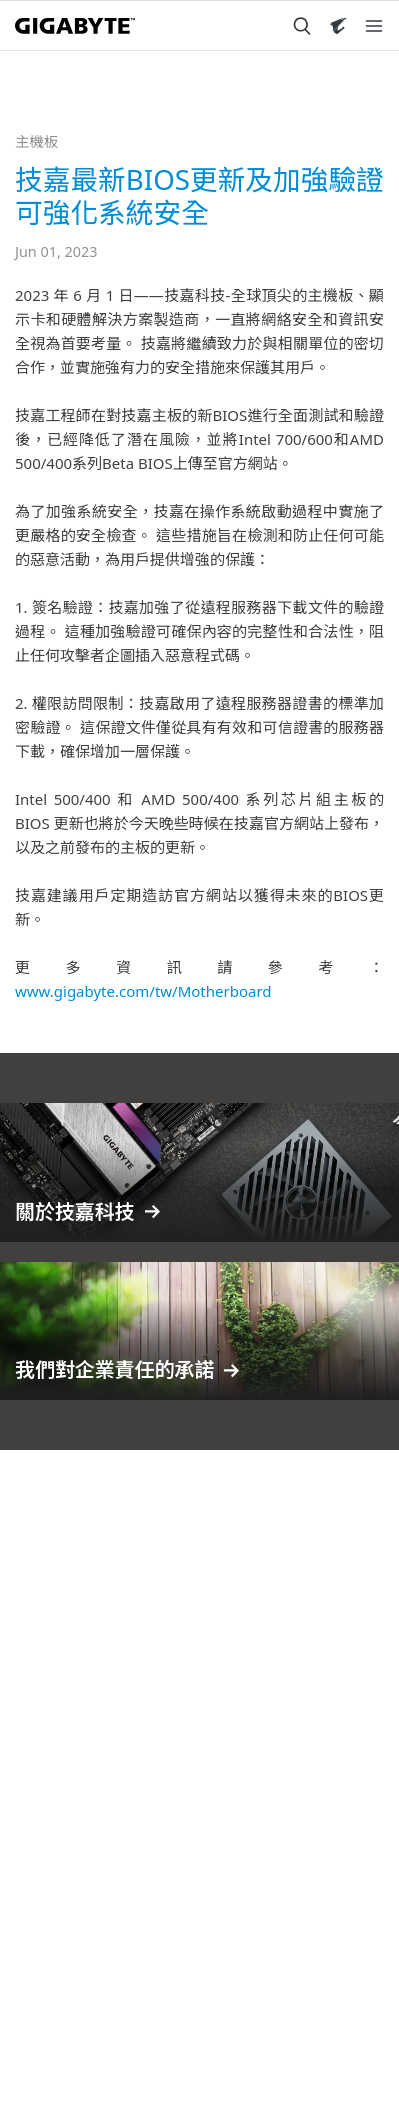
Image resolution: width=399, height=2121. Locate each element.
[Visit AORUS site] (338, 26)
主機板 (36, 141)
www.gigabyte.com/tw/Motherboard (143, 991)
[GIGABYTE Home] (75, 26)
